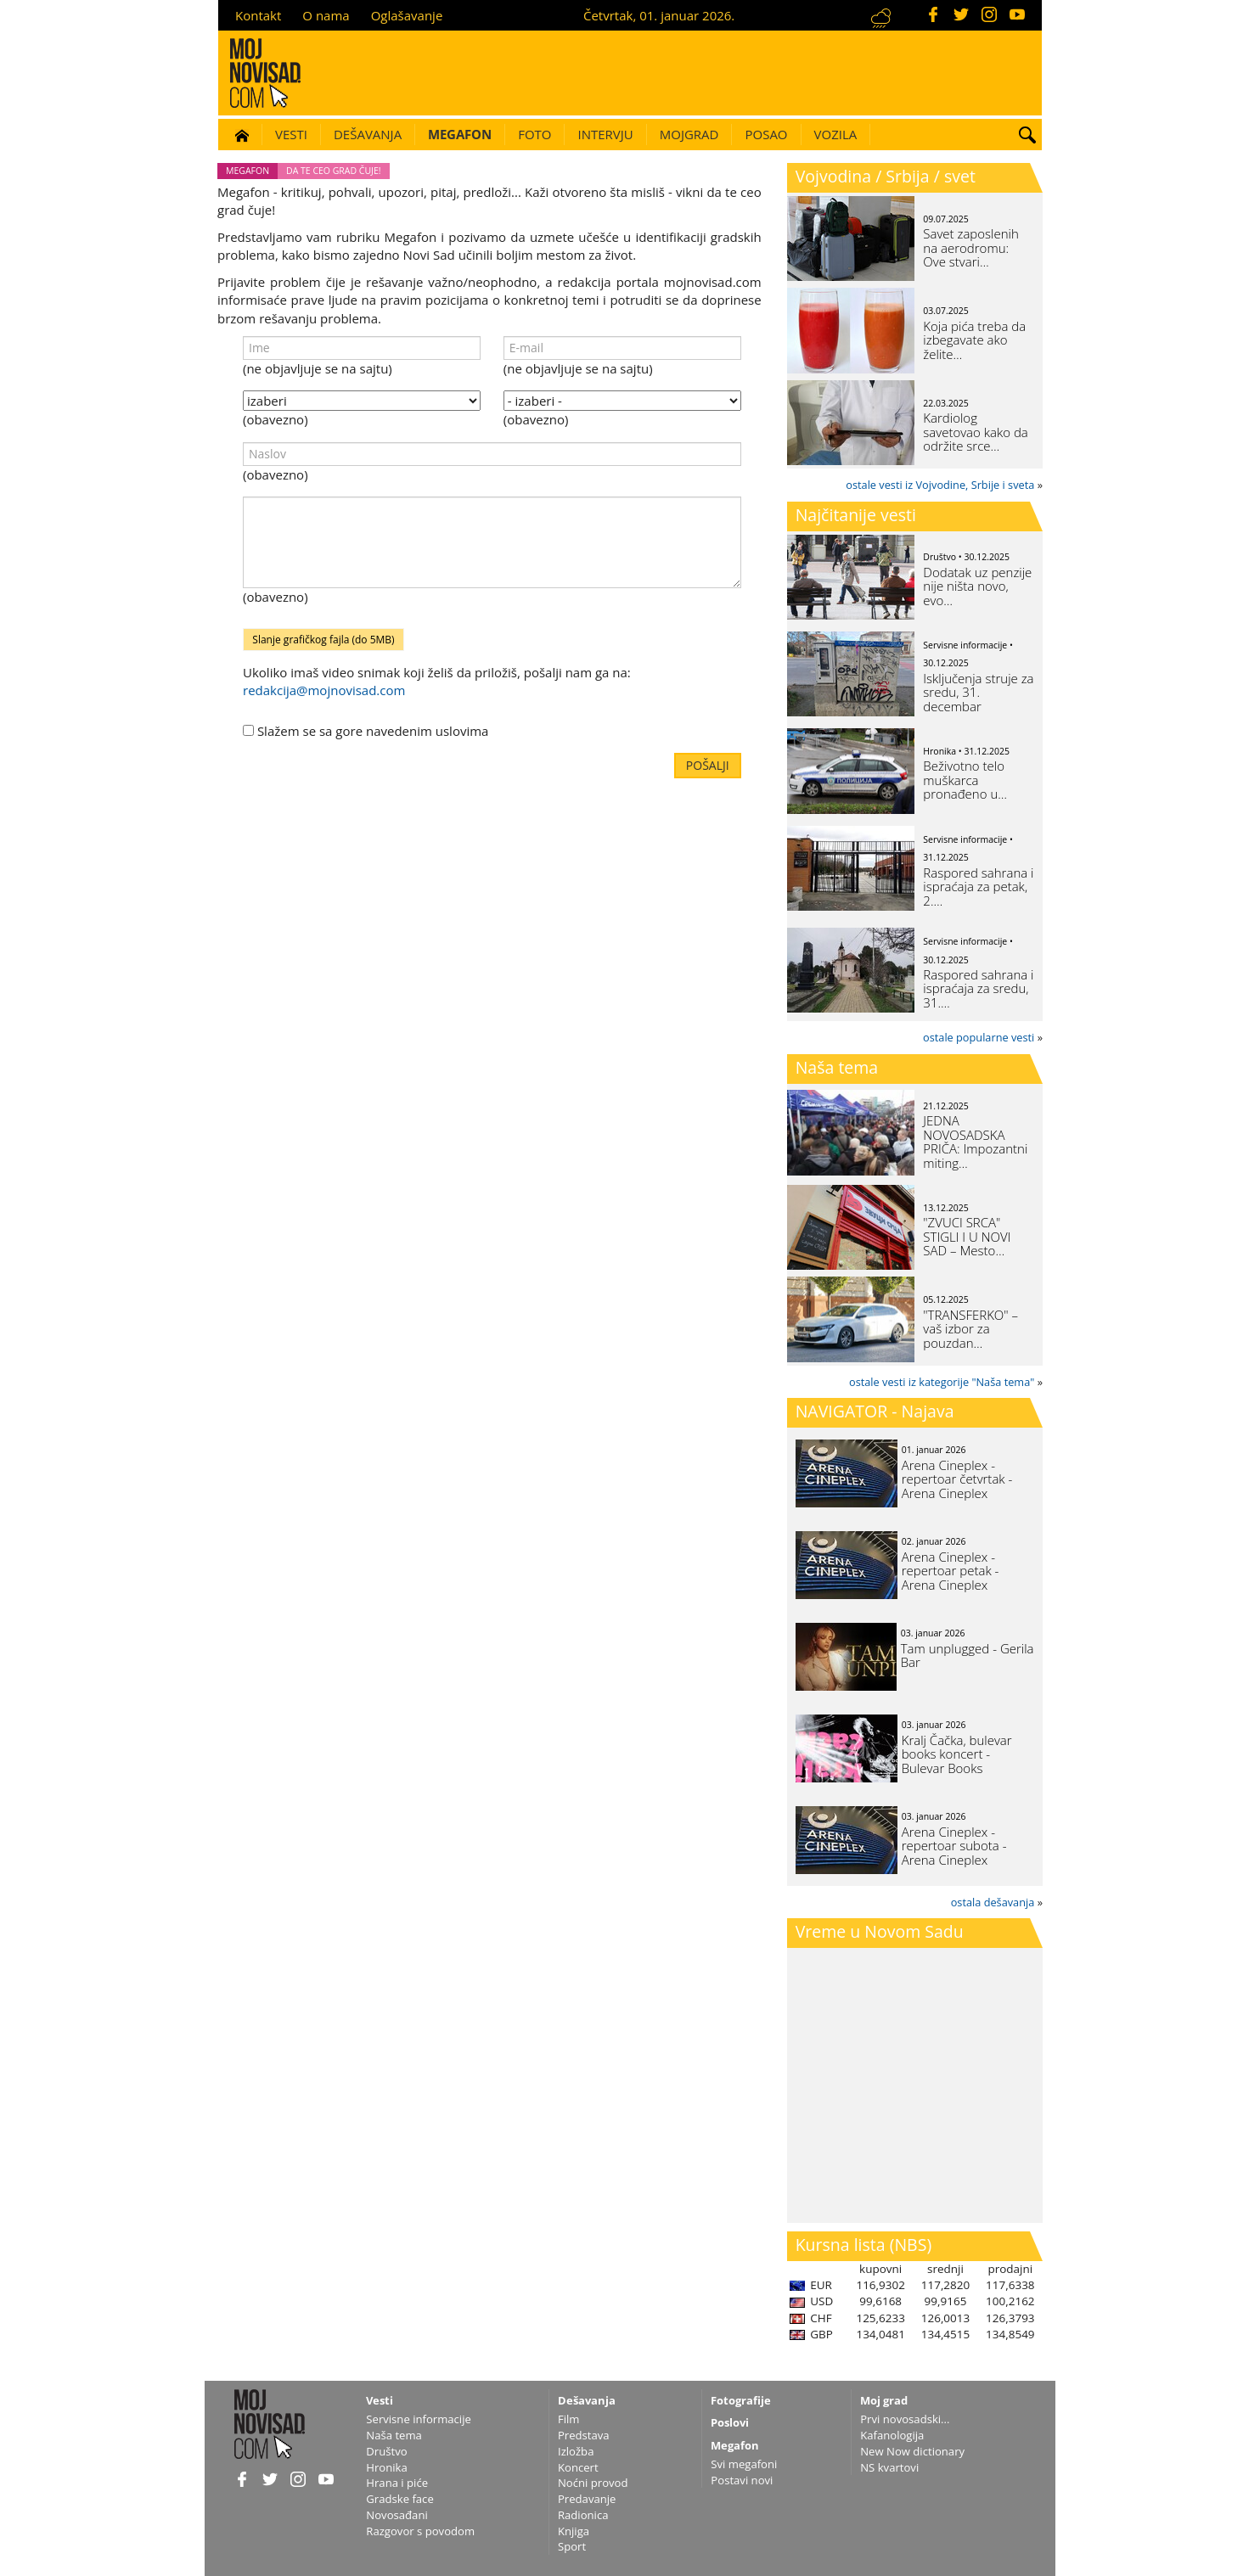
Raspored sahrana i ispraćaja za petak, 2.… (978, 886)
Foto (534, 134)
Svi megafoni (744, 2464)
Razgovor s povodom (420, 2531)
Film (569, 2419)
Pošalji (707, 765)
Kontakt (258, 15)
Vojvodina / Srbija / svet (886, 176)
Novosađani (396, 2515)
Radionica (583, 2515)
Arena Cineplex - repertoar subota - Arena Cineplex (954, 1845)
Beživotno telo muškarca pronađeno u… (965, 779)
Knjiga (573, 2531)
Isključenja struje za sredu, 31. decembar (978, 692)
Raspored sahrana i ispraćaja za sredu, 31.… (978, 988)
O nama (325, 15)
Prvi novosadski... (904, 2419)
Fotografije (741, 2400)
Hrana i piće (397, 2482)
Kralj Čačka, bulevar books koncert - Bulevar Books (957, 1753)
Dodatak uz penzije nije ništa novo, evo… (977, 586)
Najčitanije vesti (856, 514)
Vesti (291, 134)
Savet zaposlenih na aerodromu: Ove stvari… (971, 247)
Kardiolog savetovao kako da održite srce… (975, 431)
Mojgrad (689, 134)
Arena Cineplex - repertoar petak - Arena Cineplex (950, 1570)
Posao (766, 134)
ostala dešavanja (993, 1902)
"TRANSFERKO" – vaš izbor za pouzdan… (970, 1328)
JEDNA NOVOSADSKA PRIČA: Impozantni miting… (975, 1141)
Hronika (386, 2467)
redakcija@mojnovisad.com (324, 690)
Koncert (578, 2467)
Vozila (836, 134)
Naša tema (837, 1067)
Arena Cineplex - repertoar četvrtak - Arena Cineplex (957, 1478)
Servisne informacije (418, 2419)
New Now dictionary (912, 2451)
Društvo (386, 2451)
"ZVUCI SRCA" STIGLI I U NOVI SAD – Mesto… (966, 1236)
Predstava (584, 2435)
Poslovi (730, 2422)
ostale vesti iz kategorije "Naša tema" (941, 1381)
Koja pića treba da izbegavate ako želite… (974, 339)
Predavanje (587, 2498)
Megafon (460, 134)
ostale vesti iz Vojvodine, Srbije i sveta (940, 484)
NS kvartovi (889, 2467)
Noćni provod (593, 2482)
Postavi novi (742, 2480)
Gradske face (399, 2498)
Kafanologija (892, 2435)
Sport (572, 2546)
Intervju (605, 134)
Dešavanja (368, 134)
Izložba (575, 2451)
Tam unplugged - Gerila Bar (967, 1655)
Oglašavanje (407, 15)
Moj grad (884, 2400)
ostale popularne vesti (978, 1037)
